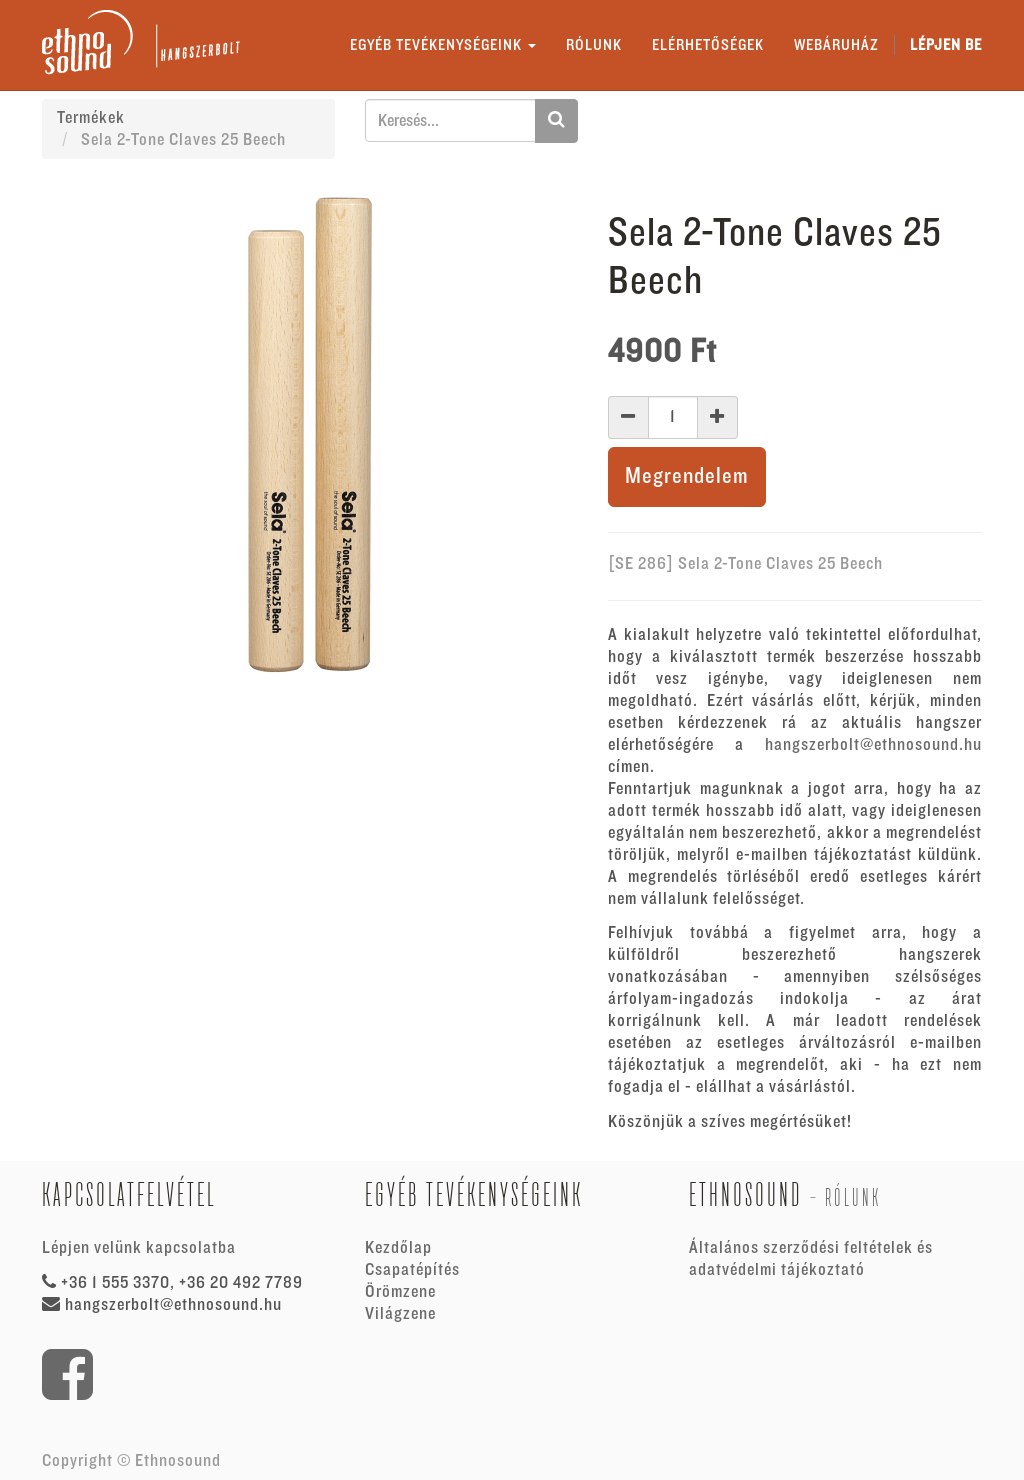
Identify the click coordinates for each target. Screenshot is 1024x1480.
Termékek (91, 118)
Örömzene (400, 1292)
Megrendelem (687, 476)
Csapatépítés (412, 1270)
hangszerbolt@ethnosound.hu (873, 745)
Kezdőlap (398, 1248)
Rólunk (853, 1197)
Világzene (400, 1314)
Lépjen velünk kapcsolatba (139, 1248)
